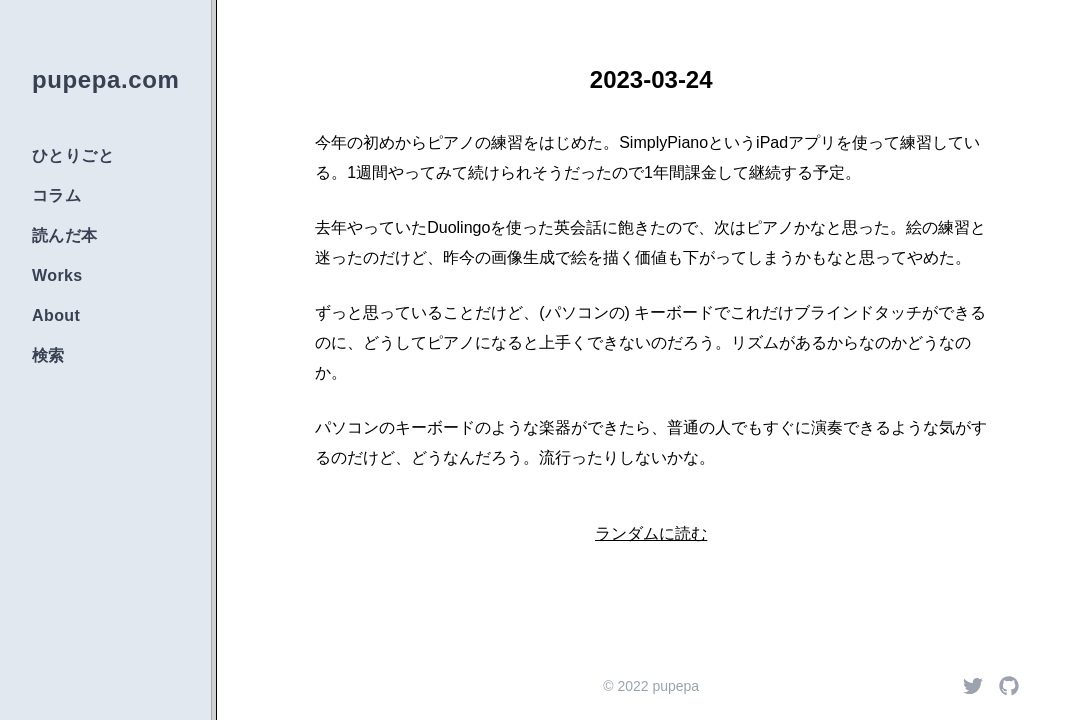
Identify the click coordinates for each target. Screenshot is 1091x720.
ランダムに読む (651, 533)
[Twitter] (973, 686)
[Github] (1009, 686)
